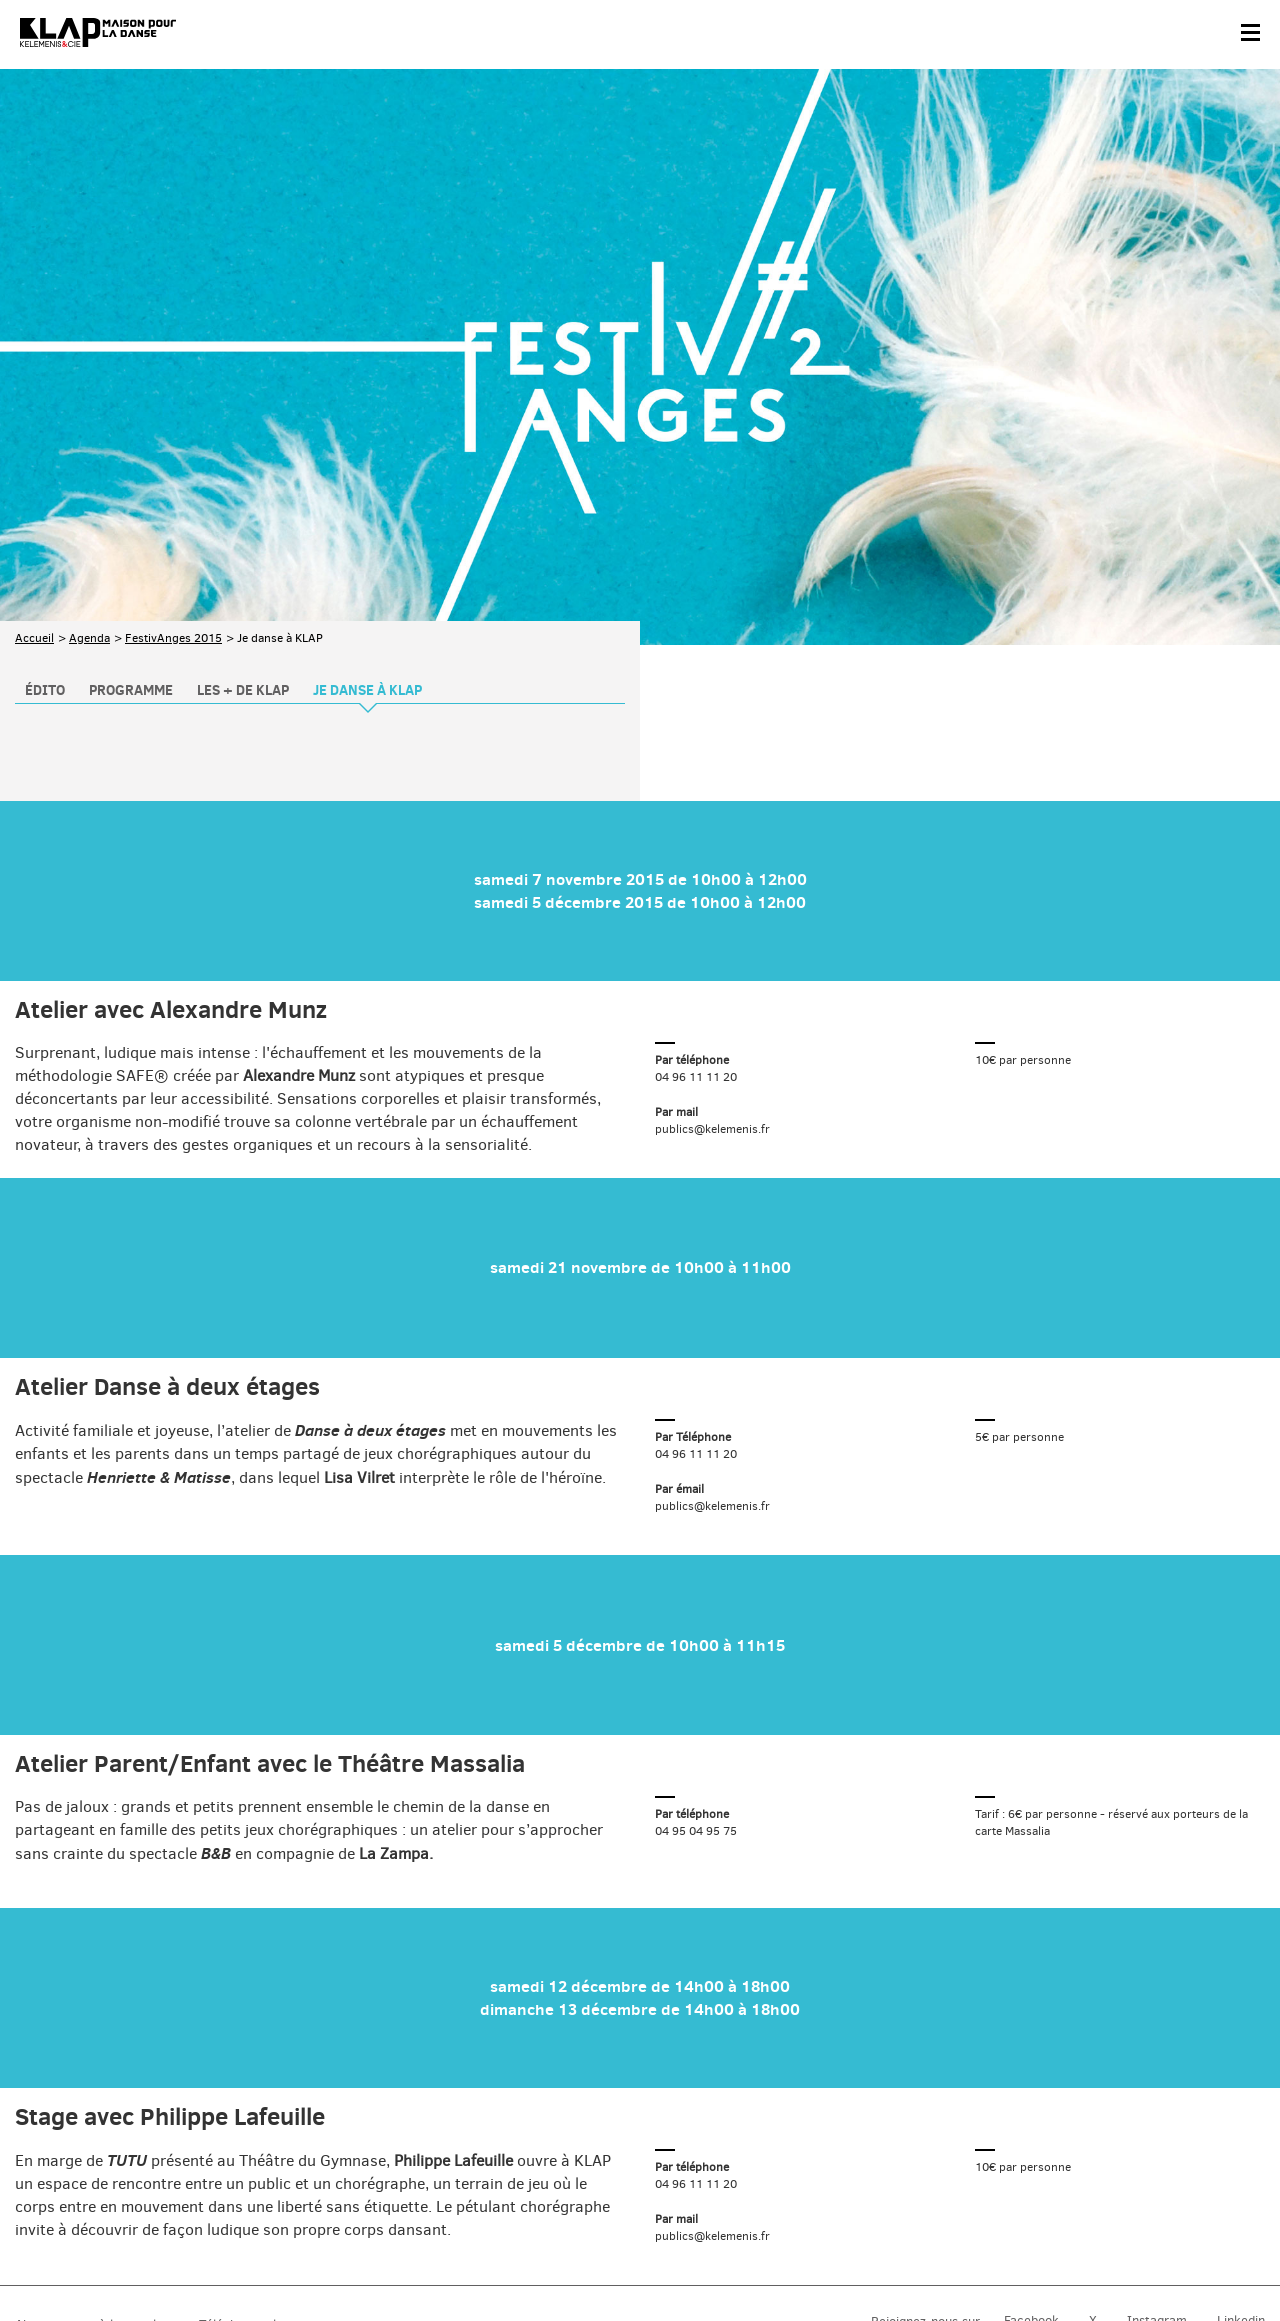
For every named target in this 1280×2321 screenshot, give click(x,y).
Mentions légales (332, 2257)
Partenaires (151, 2257)
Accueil (34, 482)
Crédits (418, 2257)
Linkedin (1241, 2165)
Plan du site (234, 2257)
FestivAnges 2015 (173, 482)
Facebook (1031, 2165)
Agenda (89, 482)
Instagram (1157, 2165)
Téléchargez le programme (276, 2168)
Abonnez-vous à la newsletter (100, 2168)
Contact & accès (58, 2257)
